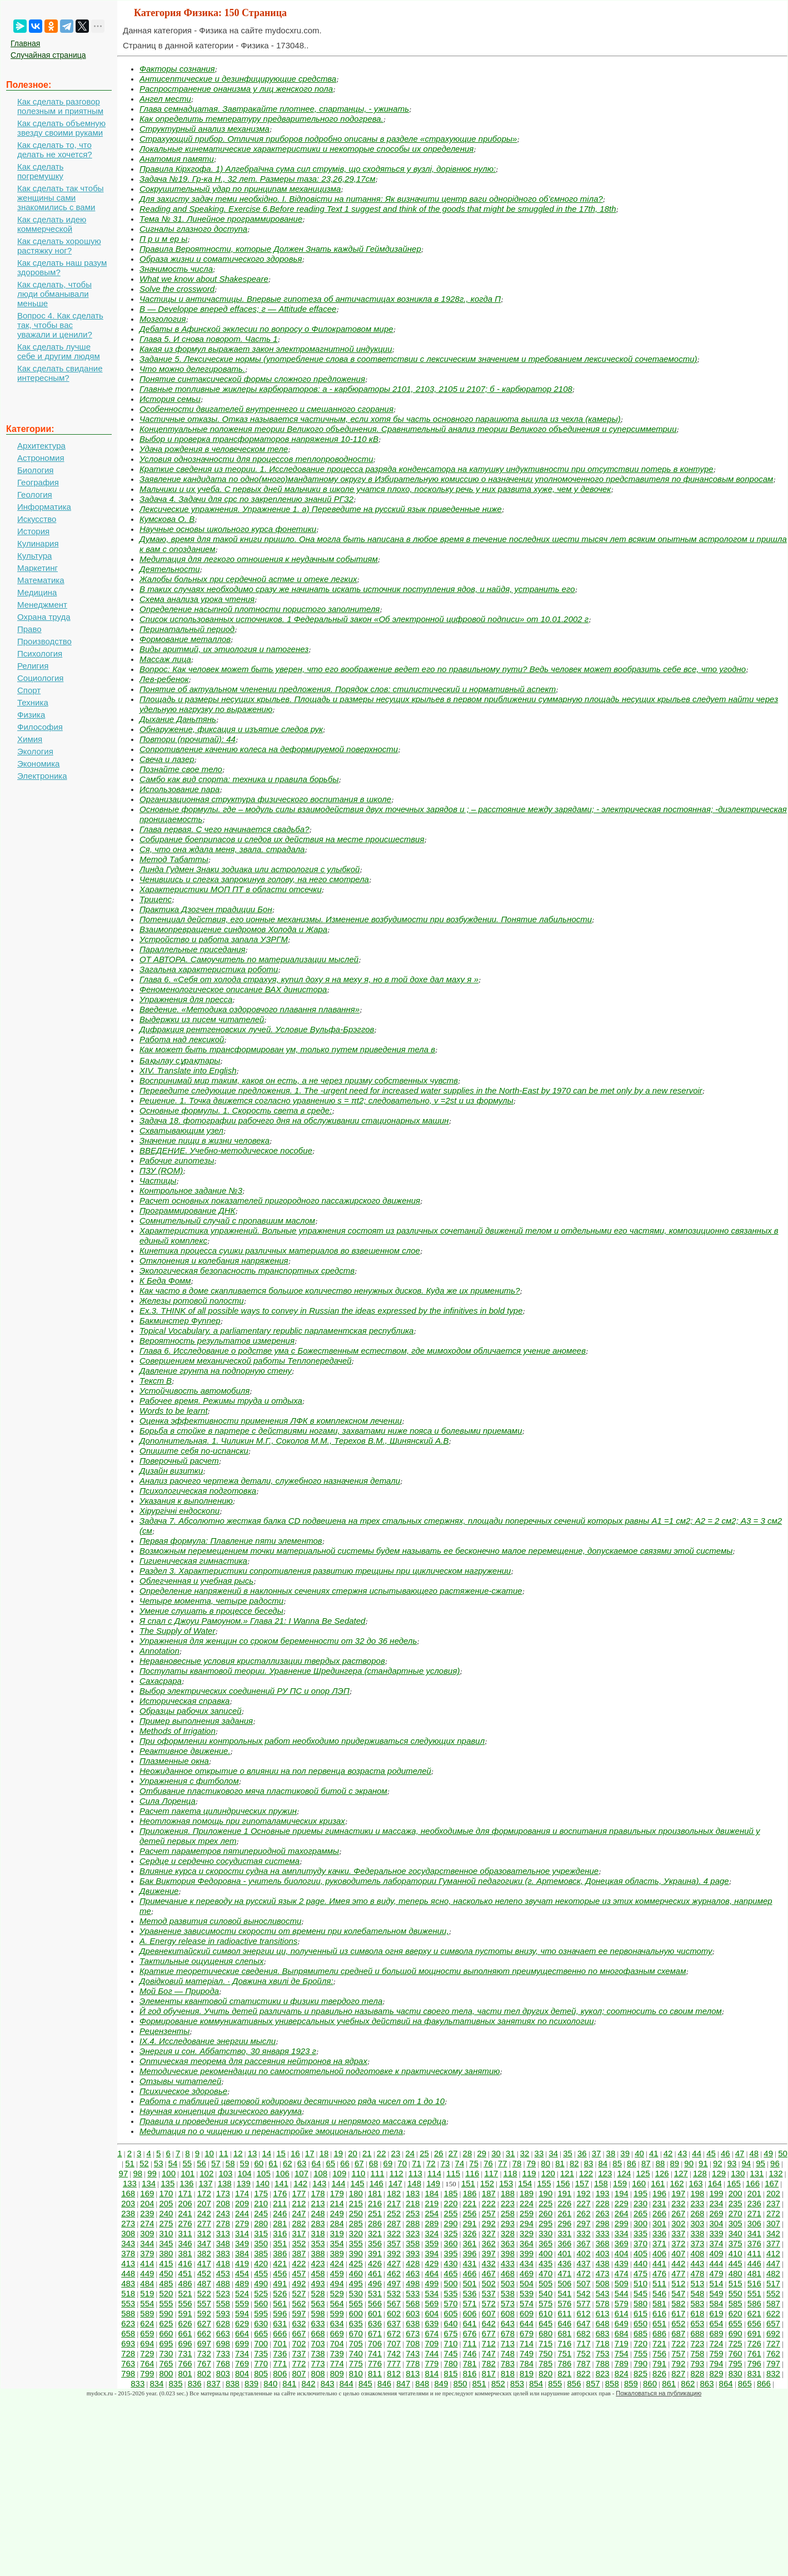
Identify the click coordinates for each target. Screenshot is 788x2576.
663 (223, 2333)
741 (375, 2353)
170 (166, 2193)
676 (470, 2333)
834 (156, 2383)
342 (773, 2233)
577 (584, 2303)
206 (185, 2203)
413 (128, 2263)
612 (584, 2313)
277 (204, 2223)
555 (166, 2303)
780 (451, 2363)
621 (754, 2313)
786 (564, 2363)
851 (479, 2383)
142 (300, 2183)
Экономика (38, 763)
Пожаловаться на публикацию (658, 2393)
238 (128, 2213)
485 (166, 2283)
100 (169, 2173)
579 (622, 2303)
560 (261, 2303)
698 (223, 2343)
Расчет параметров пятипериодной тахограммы (239, 1851)
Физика (31, 714)
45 (711, 2153)
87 (646, 2163)
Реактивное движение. (185, 1751)
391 (375, 2253)
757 (678, 2353)
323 (413, 2233)
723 (697, 2343)
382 (204, 2253)
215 (356, 2203)
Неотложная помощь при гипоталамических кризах (242, 1821)
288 (413, 2223)
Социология (40, 678)
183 (413, 2193)
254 (431, 2213)
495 (356, 2283)
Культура (34, 555)
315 (261, 2233)
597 (299, 2313)
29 (481, 2153)
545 (640, 2293)
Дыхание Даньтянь (177, 719)
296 (564, 2223)
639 (431, 2323)
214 (337, 2203)
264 (622, 2213)
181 (375, 2193)
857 (593, 2383)
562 (299, 2303)
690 (735, 2333)
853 (517, 2383)
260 (545, 2213)
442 (678, 2263)
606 (470, 2313)
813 (413, 2373)
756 (659, 2353)
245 (261, 2213)
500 (451, 2283)
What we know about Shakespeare (203, 279)
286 (375, 2223)
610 (545, 2313)
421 (280, 2263)
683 (603, 2333)
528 (318, 2293)
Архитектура (41, 445)
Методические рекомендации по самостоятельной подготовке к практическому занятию (319, 2071)
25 (424, 2153)
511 (659, 2283)
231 (659, 2203)
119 (529, 2173)
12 (238, 2153)
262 (584, 2213)
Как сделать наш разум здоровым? (62, 267)
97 (123, 2173)
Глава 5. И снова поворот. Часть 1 (208, 339)
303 (697, 2223)
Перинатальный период (187, 629)
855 (555, 2383)
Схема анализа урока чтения (197, 599)
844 (346, 2383)
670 (356, 2333)
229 (622, 2203)
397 (489, 2253)
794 (717, 2363)
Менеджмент (42, 604)
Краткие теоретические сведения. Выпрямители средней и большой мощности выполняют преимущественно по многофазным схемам (412, 1971)
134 (149, 2183)
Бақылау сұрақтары (179, 1060)
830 (735, 2373)
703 (318, 2343)
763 (128, 2363)
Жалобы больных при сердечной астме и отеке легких (248, 579)
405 (640, 2253)
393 (413, 2253)
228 (603, 2203)
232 (678, 2203)
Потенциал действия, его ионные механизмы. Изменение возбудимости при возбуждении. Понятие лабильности (365, 919)
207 (204, 2203)
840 (270, 2383)
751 (564, 2353)
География (38, 482)
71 (416, 2163)
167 (772, 2183)
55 (187, 2163)
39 (625, 2153)
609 (526, 2313)
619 (717, 2313)
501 (470, 2283)
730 (166, 2353)
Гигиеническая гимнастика (193, 1560)
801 (185, 2373)
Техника (32, 702)
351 (280, 2243)
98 (137, 2173)
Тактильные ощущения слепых (201, 1961)
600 (356, 2313)
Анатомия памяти (176, 158)
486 (185, 2283)
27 (453, 2153)
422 (299, 2263)
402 (584, 2253)
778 (413, 2363)
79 (531, 2163)
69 (388, 2163)
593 (223, 2313)
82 (574, 2163)
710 (451, 2343)
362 (489, 2243)
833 (137, 2383)
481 (754, 2273)
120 (548, 2173)
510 (640, 2283)
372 (678, 2243)
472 (584, 2273)
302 (678, 2223)
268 (697, 2213)
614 (622, 2313)
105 (264, 2173)
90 (689, 2163)
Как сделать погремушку (40, 171)
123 (605, 2173)
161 (658, 2183)
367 (584, 2243)
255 (451, 2213)
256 (470, 2213)
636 (375, 2323)
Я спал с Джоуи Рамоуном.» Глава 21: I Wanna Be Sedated (252, 1620)
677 (489, 2333)
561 (280, 2303)
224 (526, 2203)
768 (223, 2363)
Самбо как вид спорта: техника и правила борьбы (238, 779)
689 (717, 2333)
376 (754, 2243)
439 (622, 2263)
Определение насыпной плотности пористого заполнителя (259, 609)
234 (717, 2203)
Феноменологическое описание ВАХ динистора (233, 989)
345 (166, 2243)
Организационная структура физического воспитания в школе (265, 799)
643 (508, 2323)
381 (185, 2253)
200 (735, 2193)
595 (261, 2313)
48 (754, 2153)
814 (431, 2373)
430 (451, 2263)
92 (717, 2163)
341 (754, 2233)
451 (185, 2273)
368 (603, 2243)
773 (318, 2363)
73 (445, 2163)
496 (375, 2283)
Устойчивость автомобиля (194, 1390)
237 (773, 2203)
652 (678, 2323)
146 (376, 2183)
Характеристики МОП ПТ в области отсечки (230, 889)
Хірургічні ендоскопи (179, 1510)
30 (496, 2153)
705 (356, 2343)
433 (508, 2263)
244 (242, 2213)
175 (261, 2193)
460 (356, 2273)
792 (678, 2363)
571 (470, 2303)
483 (128, 2283)
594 (242, 2313)
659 (147, 2333)
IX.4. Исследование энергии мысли (207, 2041)
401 (564, 2253)
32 (525, 2153)
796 (754, 2363)
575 (545, 2303)
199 (717, 2193)
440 (640, 2263)
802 (204, 2373)
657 (773, 2323)
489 (242, 2283)
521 (185, 2293)
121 (567, 2173)
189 (526, 2193)
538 (508, 2293)
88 (660, 2163)
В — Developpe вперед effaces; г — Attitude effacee (237, 309)
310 (166, 2233)
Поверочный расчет (179, 1460)
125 (643, 2173)
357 (394, 2243)
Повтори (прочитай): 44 (187, 739)
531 (375, 2293)
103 (225, 2173)
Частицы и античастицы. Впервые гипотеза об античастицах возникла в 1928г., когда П (320, 299)
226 (564, 2203)
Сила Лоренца (167, 1801)
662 (204, 2333)
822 (584, 2373)
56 (201, 2163)
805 (261, 2373)
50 (782, 2153)
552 (773, 2293)
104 (245, 2173)
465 (451, 2273)
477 (678, 2273)
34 (553, 2153)
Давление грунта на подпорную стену (215, 1370)
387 (299, 2253)
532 (394, 2293)
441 (659, 2263)
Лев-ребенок (164, 679)
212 (299, 2203)
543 (603, 2293)
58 (230, 2163)
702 (299, 2343)
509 (622, 2283)
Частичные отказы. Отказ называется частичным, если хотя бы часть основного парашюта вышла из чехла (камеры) (380, 419)
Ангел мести (165, 98)
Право (29, 629)
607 (489, 2313)
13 (252, 2153)
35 (567, 2153)
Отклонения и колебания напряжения (213, 1260)
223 (508, 2203)
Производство (44, 641)
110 (358, 2173)
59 (245, 2163)
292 (489, 2223)
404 (622, 2253)
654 (717, 2323)
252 (394, 2213)
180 (356, 2193)
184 (431, 2193)
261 (564, 2213)
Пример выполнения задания (196, 1720)
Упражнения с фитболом (189, 1781)
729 (147, 2353)
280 (261, 2223)
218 (413, 2203)
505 (545, 2283)
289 (431, 2223)
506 (564, 2283)
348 (223, 2243)
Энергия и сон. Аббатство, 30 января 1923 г (227, 2051)
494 (337, 2283)
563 (318, 2303)
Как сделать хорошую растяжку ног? (59, 245)
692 (773, 2333)
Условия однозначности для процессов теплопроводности (256, 459)
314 (242, 2233)
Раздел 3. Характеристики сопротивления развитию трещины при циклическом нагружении (325, 1570)
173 (223, 2193)
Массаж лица (165, 659)
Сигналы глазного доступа (193, 228)
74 (460, 2163)
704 (337, 2343)
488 (223, 2283)
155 (544, 2183)
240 (166, 2213)
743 (413, 2353)
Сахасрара (160, 1680)
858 (612, 2383)
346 (185, 2243)
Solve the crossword (177, 289)
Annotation (159, 1650)
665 (261, 2333)
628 (223, 2323)
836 (195, 2383)
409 (717, 2253)
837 (214, 2383)
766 (185, 2363)
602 (394, 2313)
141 (281, 2183)
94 (746, 2163)
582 (678, 2303)
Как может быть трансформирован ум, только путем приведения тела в (287, 1049)
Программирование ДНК (187, 1210)
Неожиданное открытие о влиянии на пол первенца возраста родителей (285, 1771)
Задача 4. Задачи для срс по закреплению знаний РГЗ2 (246, 499)
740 (356, 2353)
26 (438, 2153)
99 (152, 2173)
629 (242, 2323)
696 (185, 2343)
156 (563, 2183)
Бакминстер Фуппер (180, 1320)
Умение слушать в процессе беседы (211, 1610)
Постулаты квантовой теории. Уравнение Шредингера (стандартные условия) (299, 1670)
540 (545, 2293)
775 (356, 2363)
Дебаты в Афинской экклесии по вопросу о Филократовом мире (266, 329)
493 (318, 2283)
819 (526, 2373)
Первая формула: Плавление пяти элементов (230, 1540)
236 (754, 2203)
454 (242, 2273)
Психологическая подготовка (197, 1490)
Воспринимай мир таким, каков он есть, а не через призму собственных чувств (298, 1080)
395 (451, 2253)
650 (640, 2323)
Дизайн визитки (171, 1470)
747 (489, 2353)
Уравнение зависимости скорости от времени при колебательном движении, (294, 1931)
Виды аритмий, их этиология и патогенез (223, 649)
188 (508, 2193)
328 (508, 2233)
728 (128, 2353)
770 (261, 2363)
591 (185, 2313)
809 (337, 2373)
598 (318, 2313)
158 (601, 2183)
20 (352, 2153)
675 (451, 2333)
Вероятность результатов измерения (217, 1340)
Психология (39, 653)
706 (375, 2343)
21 (367, 2153)
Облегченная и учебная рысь (196, 1580)
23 (396, 2153)
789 (622, 2363)
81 (560, 2163)
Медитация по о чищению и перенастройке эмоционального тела (271, 2131)
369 (622, 2243)
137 (205, 2183)
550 (735, 2293)
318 (318, 2233)
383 (223, 2253)
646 (564, 2323)
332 (584, 2233)
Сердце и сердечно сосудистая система (219, 1861)
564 (337, 2303)
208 (223, 2203)
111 (378, 2173)
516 (754, 2283)
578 (603, 2303)
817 (489, 2373)
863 (707, 2383)
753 (603, 2353)
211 (280, 2203)
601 (375, 2313)
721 (659, 2343)
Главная (25, 43)
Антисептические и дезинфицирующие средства (237, 78)
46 (725, 2153)
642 (489, 2323)
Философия (40, 727)
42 (668, 2153)
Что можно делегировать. (192, 369)
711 (470, 2343)
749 (526, 2353)
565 (356, 2303)
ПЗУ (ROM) (161, 1170)
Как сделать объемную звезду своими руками (61, 127)
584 (717, 2303)
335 (640, 2233)
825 (640, 2373)
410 (735, 2253)
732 (204, 2353)
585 (735, 2303)
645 (545, 2323)
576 (564, 2303)
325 (451, 2233)
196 (659, 2193)
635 (356, 2323)
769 (242, 2363)
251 (375, 2213)
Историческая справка (184, 1700)
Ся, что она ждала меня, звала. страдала (222, 849)
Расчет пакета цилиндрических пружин (218, 1811)
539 (526, 2293)
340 (735, 2233)
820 (545, 2373)
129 (719, 2173)
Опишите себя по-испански (193, 1450)
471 (564, 2273)
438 (603, 2263)
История (33, 531)
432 (489, 2263)
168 (128, 2193)
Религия (32, 665)
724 (717, 2343)
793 (697, 2363)
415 (166, 2263)
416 (185, 2263)
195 (640, 2193)
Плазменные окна (174, 1761)
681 (564, 2333)
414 (147, 2263)
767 (204, 2363)
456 (280, 2273)
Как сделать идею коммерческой (51, 224)
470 (545, 2273)
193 (603, 2193)
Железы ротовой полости (191, 1300)
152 (487, 2183)
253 (413, 2213)
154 (525, 2183)
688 (697, 2333)
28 (467, 2153)
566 (375, 2303)
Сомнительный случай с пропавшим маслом (227, 1220)
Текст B (155, 1380)
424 (337, 2263)
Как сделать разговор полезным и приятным (60, 106)
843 (328, 2383)
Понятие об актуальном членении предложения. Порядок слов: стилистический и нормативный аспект (347, 689)
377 (773, 2243)
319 (337, 2233)
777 (394, 2363)
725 (735, 2343)
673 (413, 2333)
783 (508, 2363)
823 (603, 2373)
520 (166, 2293)
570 (451, 2303)
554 (147, 2303)
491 (280, 2283)
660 (166, 2333)
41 (654, 2153)
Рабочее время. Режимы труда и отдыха (220, 1400)
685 (640, 2333)
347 (204, 2243)
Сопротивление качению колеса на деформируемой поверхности (268, 749)
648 (603, 2323)
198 (697, 2193)
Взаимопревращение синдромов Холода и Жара (233, 929)
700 (261, 2343)
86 (631, 2163)
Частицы (157, 1180)
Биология (35, 470)
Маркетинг (37, 568)
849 (441, 2383)
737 (299, 2353)
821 (564, 2373)
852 (498, 2383)
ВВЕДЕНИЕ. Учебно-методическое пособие (225, 1150)
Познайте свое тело (180, 769)
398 (508, 2253)
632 (299, 2323)
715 (545, 2343)
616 (659, 2313)
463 (413, 2273)
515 (735, 2283)
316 (280, 2233)
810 (356, 2373)
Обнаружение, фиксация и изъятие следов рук (231, 729)
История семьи (170, 399)
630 (261, 2323)
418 (223, 2263)
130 (738, 2173)
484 (147, 2283)
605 (451, 2313)
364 (526, 2243)
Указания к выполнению (186, 1500)
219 (431, 2203)
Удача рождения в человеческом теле (213, 449)
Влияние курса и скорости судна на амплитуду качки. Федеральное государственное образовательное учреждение (369, 1871)
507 (584, 2283)
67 (359, 2163)
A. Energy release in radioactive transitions (218, 1941)
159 (620, 2183)
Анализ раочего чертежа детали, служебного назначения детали (269, 1480)
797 (773, 2363)
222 (489, 2203)
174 (242, 2193)
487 (204, 2283)
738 (318, 2353)
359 (431, 2243)
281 (280, 2223)
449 (147, 2273)
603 (413, 2313)
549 (717, 2293)
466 (470, 2273)
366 (564, 2243)
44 (696, 2153)
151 (468, 2183)
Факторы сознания (177, 68)
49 (768, 2153)
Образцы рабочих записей (190, 1710)
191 (564, 2193)
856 (574, 2383)
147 (395, 2183)
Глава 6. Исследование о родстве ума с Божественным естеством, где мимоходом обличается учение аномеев (362, 1350)
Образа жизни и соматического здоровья (220, 258)
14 (266, 2153)
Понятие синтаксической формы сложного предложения (252, 379)
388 (318, 2253)
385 (261, 2253)
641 (470, 2323)
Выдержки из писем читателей (201, 1019)
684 (622, 2333)
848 (422, 2383)
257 (489, 2213)
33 (539, 2153)
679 (526, 2333)
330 (545, 2233)
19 (338, 2153)
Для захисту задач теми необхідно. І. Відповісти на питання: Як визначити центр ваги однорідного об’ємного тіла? (371, 198)
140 (263, 2183)
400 (545, 2253)
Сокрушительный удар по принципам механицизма (240, 188)
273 (128, 2223)
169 (147, 2193)
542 (584, 2293)
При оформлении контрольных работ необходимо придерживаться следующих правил (312, 1740)
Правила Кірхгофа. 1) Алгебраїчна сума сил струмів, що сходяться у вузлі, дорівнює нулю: (317, 168)
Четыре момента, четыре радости (211, 1600)
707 (394, 2343)
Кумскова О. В (166, 519)
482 (773, 2273)
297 (584, 2223)
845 (365, 2383)
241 (185, 2213)
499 (431, 2283)
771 (280, 2363)
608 (508, 2313)
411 (754, 2253)
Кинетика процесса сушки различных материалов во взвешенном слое (279, 1250)
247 (299, 2213)
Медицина (37, 592)
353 (318, 2243)
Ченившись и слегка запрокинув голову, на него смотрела (254, 879)
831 (754, 2373)
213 (318, 2203)
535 (451, 2293)
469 (526, 2273)
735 (261, 2353)
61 (273, 2163)
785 (545, 2363)
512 (678, 2283)
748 (508, 2353)
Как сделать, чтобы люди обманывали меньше (54, 294)
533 (413, 2293)
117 (491, 2173)
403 (603, 2253)
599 (337, 2313)
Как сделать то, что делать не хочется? (54, 149)
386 (280, 2253)
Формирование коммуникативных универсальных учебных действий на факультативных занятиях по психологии (366, 2021)
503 (508, 2283)
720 (640, 2343)
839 (251, 2383)
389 (337, 2253)
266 (659, 2213)
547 (678, 2293)
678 (508, 2333)
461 (375, 2273)
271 (754, 2213)
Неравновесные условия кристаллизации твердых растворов (262, 1660)
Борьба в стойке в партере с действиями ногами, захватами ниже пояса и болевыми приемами (330, 1430)
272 (773, 2213)
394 (431, 2253)
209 (242, 2203)
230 (640, 2203)
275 (166, 2223)
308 (128, 2233)
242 (204, 2213)
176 (280, 2193)
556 (185, 2303)
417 (204, 2263)
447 (773, 2263)
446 (754, 2263)
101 (187, 2173)
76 (488, 2163)
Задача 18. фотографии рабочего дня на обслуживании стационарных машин (294, 1120)
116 (472, 2173)
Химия (29, 739)
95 (760, 2163)
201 (754, 2193)
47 (740, 2153)
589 (147, 2313)
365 (545, 2243)
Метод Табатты (173, 859)
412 (773, 2253)
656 (754, 2323)
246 (280, 2213)
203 (128, 2203)
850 (460, 2383)
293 (508, 2223)
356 (375, 2243)
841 (289, 2383)
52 (144, 2163)
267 (678, 2213)
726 (754, 2343)
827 (678, 2373)
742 (394, 2353)
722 (678, 2343)
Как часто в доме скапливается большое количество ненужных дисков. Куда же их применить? (329, 1290)
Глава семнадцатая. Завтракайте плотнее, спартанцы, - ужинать (274, 108)
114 (434, 2173)
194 (622, 2193)
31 (510, 2153)
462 (394, 2273)
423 (318, 2263)
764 (147, 2363)
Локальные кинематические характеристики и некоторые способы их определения (306, 148)
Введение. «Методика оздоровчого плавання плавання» (249, 1009)
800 (166, 2373)
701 (280, 2343)
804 (242, 2373)
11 (223, 2153)
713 (508, 2343)
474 (622, 2273)
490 (261, 2283)
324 (431, 2233)
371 (659, 2243)
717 (584, 2343)
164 (715, 2183)
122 (586, 2173)
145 (358, 2183)
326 (470, 2233)
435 (545, 2263)
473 (603, 2273)
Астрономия (40, 458)
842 (309, 2383)
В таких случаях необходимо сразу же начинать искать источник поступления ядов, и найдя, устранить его (357, 589)
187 (489, 2193)
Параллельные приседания (192, 949)
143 (319, 2183)
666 (280, 2333)
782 (489, 2363)
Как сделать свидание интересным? (59, 373)
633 (318, 2323)
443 (697, 2263)
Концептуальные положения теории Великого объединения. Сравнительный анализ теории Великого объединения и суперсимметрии (408, 429)
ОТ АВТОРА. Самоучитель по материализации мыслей (248, 959)
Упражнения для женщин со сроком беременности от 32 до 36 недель (278, 1640)
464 (431, 2273)
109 (339, 2173)
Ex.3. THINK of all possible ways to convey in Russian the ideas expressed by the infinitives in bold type (331, 1310)
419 (242, 2263)
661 (185, 2333)
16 (295, 2153)
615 (640, 2313)
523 (223, 2293)
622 (773, 2313)
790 (640, 2363)
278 (223, 2223)
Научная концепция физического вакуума (220, 2111)
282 (299, 2223)
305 (735, 2223)
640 (451, 2323)
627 (204, 2323)
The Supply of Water (177, 1630)
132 (776, 2173)
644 (526, 2323)
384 (242, 2253)
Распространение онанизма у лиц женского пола (236, 88)
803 (223, 2373)
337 (678, 2233)
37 (596, 2153)
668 (318, 2333)
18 (324, 2153)
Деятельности (169, 569)
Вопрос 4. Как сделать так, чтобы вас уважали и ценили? (60, 325)
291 (470, 2223)
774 (337, 2363)
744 (431, 2353)
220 (451, 2203)
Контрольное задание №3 (190, 1190)
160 (639, 2183)
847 (403, 2383)
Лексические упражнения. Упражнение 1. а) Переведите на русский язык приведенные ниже (320, 509)
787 (584, 2363)
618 (697, 2313)
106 (283, 2173)
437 (584, 2263)
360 (451, 2243)
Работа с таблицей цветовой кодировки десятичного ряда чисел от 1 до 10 (292, 2101)
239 (147, 2213)
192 (584, 2193)
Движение (158, 1891)
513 (697, 2283)
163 (696, 2183)
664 (242, 2333)
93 (732, 2163)
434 (526, 2263)
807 (299, 2373)
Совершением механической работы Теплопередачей (245, 1360)
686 (659, 2333)
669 (337, 2333)
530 (356, 2293)
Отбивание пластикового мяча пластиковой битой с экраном (263, 1791)
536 (470, 2293)
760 (735, 2353)
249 (337, 2213)
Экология (35, 751)
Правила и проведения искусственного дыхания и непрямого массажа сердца (292, 2121)
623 (128, 2323)
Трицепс (155, 899)
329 (526, 2233)
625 (166, 2323)
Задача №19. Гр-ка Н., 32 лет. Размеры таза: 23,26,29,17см (257, 178)
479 (717, 2273)
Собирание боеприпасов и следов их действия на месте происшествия (281, 839)
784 (526, 2363)
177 (299, 2193)
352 (299, 2243)
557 (204, 2303)
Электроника (42, 775)
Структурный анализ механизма (204, 128)
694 (147, 2343)
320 (356, 2233)
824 (622, 2373)
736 (280, 2353)
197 (678, 2193)
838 (233, 2383)
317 (299, 2233)
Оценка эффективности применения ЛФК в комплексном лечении (270, 1420)
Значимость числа (176, 268)
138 (225, 2183)
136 (186, 2183)
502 (489, 2283)
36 (582, 2153)
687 (678, 2333)
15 (281, 2153)
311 (185, 2233)
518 (128, 2293)
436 (564, 2263)
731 (185, 2353)
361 (470, 2243)
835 (176, 2383)
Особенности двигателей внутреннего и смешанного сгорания (266, 409)
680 (545, 2333)
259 (526, 2213)
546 (659, 2293)
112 (396, 2173)
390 (356, 2253)
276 (185, 2223)
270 (735, 2213)
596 (280, 2313)
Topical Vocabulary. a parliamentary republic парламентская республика (276, 1330)
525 (261, 2293)
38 (611, 2153)
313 (223, 2233)
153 (506, 2183)
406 (659, 2253)
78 (517, 2163)
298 (603, 2223)
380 (166, 2253)
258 (508, 2213)
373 (697, 2243)
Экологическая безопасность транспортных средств (247, 1270)
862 (688, 2383)
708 (413, 2343)
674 (431, 2333)
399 (526, 2253)
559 (242, 2303)
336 (659, 2233)
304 (717, 2223)
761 (754, 2353)
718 (603, 2343)
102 (206, 2173)
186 (470, 2193)
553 (128, 2303)
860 (650, 2383)
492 (299, 2283)
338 (697, 2233)
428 (413, 2263)
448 (128, 2273)
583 (697, 2303)
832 (773, 2373)
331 (564, 2233)
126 (662, 2173)
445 (735, 2263)
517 (773, 2283)
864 (726, 2383)
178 (318, 2193)
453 (223, 2273)
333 (603, 2233)
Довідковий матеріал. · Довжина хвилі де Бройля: (236, 1981)
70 (402, 2163)
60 (258, 2163)
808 (318, 2373)
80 (545, 2163)
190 (545, 2193)
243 (223, 2213)
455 (261, 2273)
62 (287, 2163)
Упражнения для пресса (185, 999)
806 (280, 2373)
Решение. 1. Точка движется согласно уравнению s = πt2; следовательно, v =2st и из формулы (326, 1100)
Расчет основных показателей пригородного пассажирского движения (279, 1200)
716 (564, 2343)
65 (330, 2163)
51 (129, 2163)
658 (128, 2333)
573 (508, 2303)
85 (617, 2163)
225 (545, 2203)
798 (128, 2373)
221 (470, 2203)
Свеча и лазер (166, 759)
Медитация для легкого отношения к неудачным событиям (258, 559)
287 (394, 2223)
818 (508, 2373)
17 (310, 2153)
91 (703, 2163)
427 (394, 2263)
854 (536, 2383)
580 (640, 2303)
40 (639, 2153)
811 (375, 2373)
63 (302, 2163)
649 (622, 2323)
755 (640, 2353)
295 (545, 2223)
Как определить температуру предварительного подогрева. (261, 118)
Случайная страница (48, 55)
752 (584, 2353)
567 (394, 2303)
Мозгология (162, 319)
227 (584, 2203)
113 (415, 2173)
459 (337, 2273)
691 (754, 2333)
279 (242, 2223)
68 (373, 2163)
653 (697, 2323)
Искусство (36, 519)
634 (337, 2323)
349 (242, 2243)
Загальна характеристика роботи (208, 969)
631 (280, 2323)
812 (394, 2373)
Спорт (29, 690)
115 (453, 2173)
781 (470, 2363)
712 (489, 2343)
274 (147, 2223)
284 (337, 2223)
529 (337, 2293)
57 (216, 2163)
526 (280, 2293)
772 (299, 2363)
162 (677, 2183)
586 (754, 2303)
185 (451, 2193)
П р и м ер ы (163, 238)
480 (735, 2273)
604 (431, 2313)
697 (204, 2343)
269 (717, 2213)
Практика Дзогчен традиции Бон (205, 909)
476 (659, 2273)
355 (356, 2243)
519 (147, 2293)
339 (717, 2233)
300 (640, 2223)
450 (166, 2273)
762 (773, 2353)
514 (717, 2283)
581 (659, 2303)
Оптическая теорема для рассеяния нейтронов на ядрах (253, 2061)
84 (603, 2163)
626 (185, 2323)
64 (316, 2163)
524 (242, 2293)
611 (564, 2313)
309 (147, 2233)
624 (147, 2323)
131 (757, 2173)
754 (622, 2353)
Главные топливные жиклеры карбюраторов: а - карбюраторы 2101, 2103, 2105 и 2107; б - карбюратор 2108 (355, 389)
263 (603, 2213)
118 (510, 2173)
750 (545, 2353)
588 (128, 2313)
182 (394, 2193)
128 (700, 2173)
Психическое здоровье (183, 2091)
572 (489, 2303)
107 (301, 2173)
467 (489, 2273)
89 (675, 2163)
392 (394, 2253)
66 (345, 2163)
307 (773, 2223)
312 (204, 2233)
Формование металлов (185, 639)
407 (678, 2253)
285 (356, 2223)
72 (431, 2163)
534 (431, 2293)
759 (717, 2353)
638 (413, 2323)
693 (128, 2343)
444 (717, 2263)
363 (508, 2243)
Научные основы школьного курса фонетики (227, 529)
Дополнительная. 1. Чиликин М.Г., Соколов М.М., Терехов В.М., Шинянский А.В (293, 1440)
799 (147, 2373)
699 (242, 2343)
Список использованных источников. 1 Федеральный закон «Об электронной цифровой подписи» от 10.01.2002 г (363, 619)
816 (470, 2373)
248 (318, 2213)
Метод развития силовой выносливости (220, 1921)
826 (659, 2373)
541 (564, 2293)
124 (624, 2173)
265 (640, 2213)
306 (754, 2223)
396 (470, 2253)
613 (603, 2313)
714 (526, 2343)
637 (394, 2323)
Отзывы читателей (180, 2081)
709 (431, 2343)
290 (451, 2223)
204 (147, 2203)
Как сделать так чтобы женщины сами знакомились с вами (60, 197)
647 (584, 2323)
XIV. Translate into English (188, 1070)
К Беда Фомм (165, 1280)
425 (356, 2263)
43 (682, 2153)
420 (261, 2263)
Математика (40, 580)
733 (223, 2353)
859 (631, 2383)
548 (697, 2293)
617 (678, 2313)
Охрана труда (44, 616)
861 (669, 2383)
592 (204, 2313)
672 (394, 2333)
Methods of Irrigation (177, 1730)
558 (223, 2303)
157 (582, 2183)
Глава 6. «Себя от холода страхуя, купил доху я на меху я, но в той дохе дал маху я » (308, 979)
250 (356, 2213)
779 (431, 2363)
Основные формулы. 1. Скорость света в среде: (235, 1110)
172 (204, 2193)
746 (470, 2353)
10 (209, 2153)
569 (431, 2303)
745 (451, 2353)
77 (502, 2163)
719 (622, 2343)
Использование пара (179, 789)
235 (735, 2203)
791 (659, 2363)
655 (735, 2323)
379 (147, 2253)
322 (394, 2233)
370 (640, 2243)
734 (242, 2353)
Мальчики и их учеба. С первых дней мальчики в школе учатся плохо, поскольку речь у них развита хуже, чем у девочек (375, 489)
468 (508, 2273)
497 (394, 2283)
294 (526, 2223)
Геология (34, 494)
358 (413, 2243)
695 (166, 2343)
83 (589, 2163)
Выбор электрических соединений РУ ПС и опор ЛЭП (244, 1690)
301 (659, 2223)
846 (384, 2383)
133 (130, 2183)
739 (337, 2353)
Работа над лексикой (181, 1039)
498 (413, 2283)
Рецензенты (164, 2031)
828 (697, 2373)
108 (320, 2173)
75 (473, 2163)
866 (764, 2383)
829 (717, 2373)
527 (299, 2293)
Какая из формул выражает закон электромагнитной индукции (265, 349)
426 (375, 2263)
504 (526, 2283)
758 (697, 2353)
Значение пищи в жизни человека (204, 1140)
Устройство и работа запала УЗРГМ (213, 939)
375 (735, 2243)
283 (318, 2223)
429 (431, 2263)
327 (489, 2233)
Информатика (44, 506)
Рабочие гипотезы (176, 1160)
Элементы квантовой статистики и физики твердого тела (260, 2001)
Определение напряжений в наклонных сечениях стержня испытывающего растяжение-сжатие (330, 1590)
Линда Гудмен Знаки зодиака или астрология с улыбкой (249, 869)
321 (375, 2233)
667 (299, 2333)
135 (167, 2183)
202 (773, 2193)
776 (375, 2363)
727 (773, 2343)
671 (375, 2333)
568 (413, 2303)
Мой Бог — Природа (179, 1991)
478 (697, 2273)
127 (681, 2173)
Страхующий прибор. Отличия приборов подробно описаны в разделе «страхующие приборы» (328, 138)
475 (640, 2273)
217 (394, 2203)
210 (261, 2203)
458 (318, 2273)
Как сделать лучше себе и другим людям (58, 351)
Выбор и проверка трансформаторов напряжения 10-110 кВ (258, 439)
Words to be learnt (173, 1410)
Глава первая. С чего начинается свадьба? (224, 829)
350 (261, 2243)
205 (166, 2203)
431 (470, 2263)
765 (166, 2363)
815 (451, 2373)
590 (166, 2313)
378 (128, 2253)
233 (697, 2203)
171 (185, 2193)
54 (173, 2163)
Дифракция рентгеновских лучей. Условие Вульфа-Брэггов (256, 1029)
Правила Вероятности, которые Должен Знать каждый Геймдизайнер (280, 248)
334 (622, 2233)
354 (337, 2243)
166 (753, 2183)
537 (489, 2293)
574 (526, 2303)
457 (299, 2273)
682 (584, 2333)
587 (773, 2303)
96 (775, 2163)
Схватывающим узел (181, 1130)
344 (147, 2243)
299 (622, 2223)
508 (603, 2283)
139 (244, 2183)
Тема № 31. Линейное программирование (220, 218)
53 (158, 2163)
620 (735, 2313)
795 (735, 2363)
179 (337, 2193)
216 (375, 2203)
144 (338, 2183)
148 (414, 2183)
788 (603, 2363)
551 (754, 2293)
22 (381, 2153)
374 (717, 2243)
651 (659, 2323)
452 (204, 2273)
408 (697, 2253)
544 (622, 2293)
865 (745, 2383)
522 (204, 2293)
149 (433, 2183)
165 (734, 2183)
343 (128, 2243)
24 (410, 2153)
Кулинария (38, 543)
